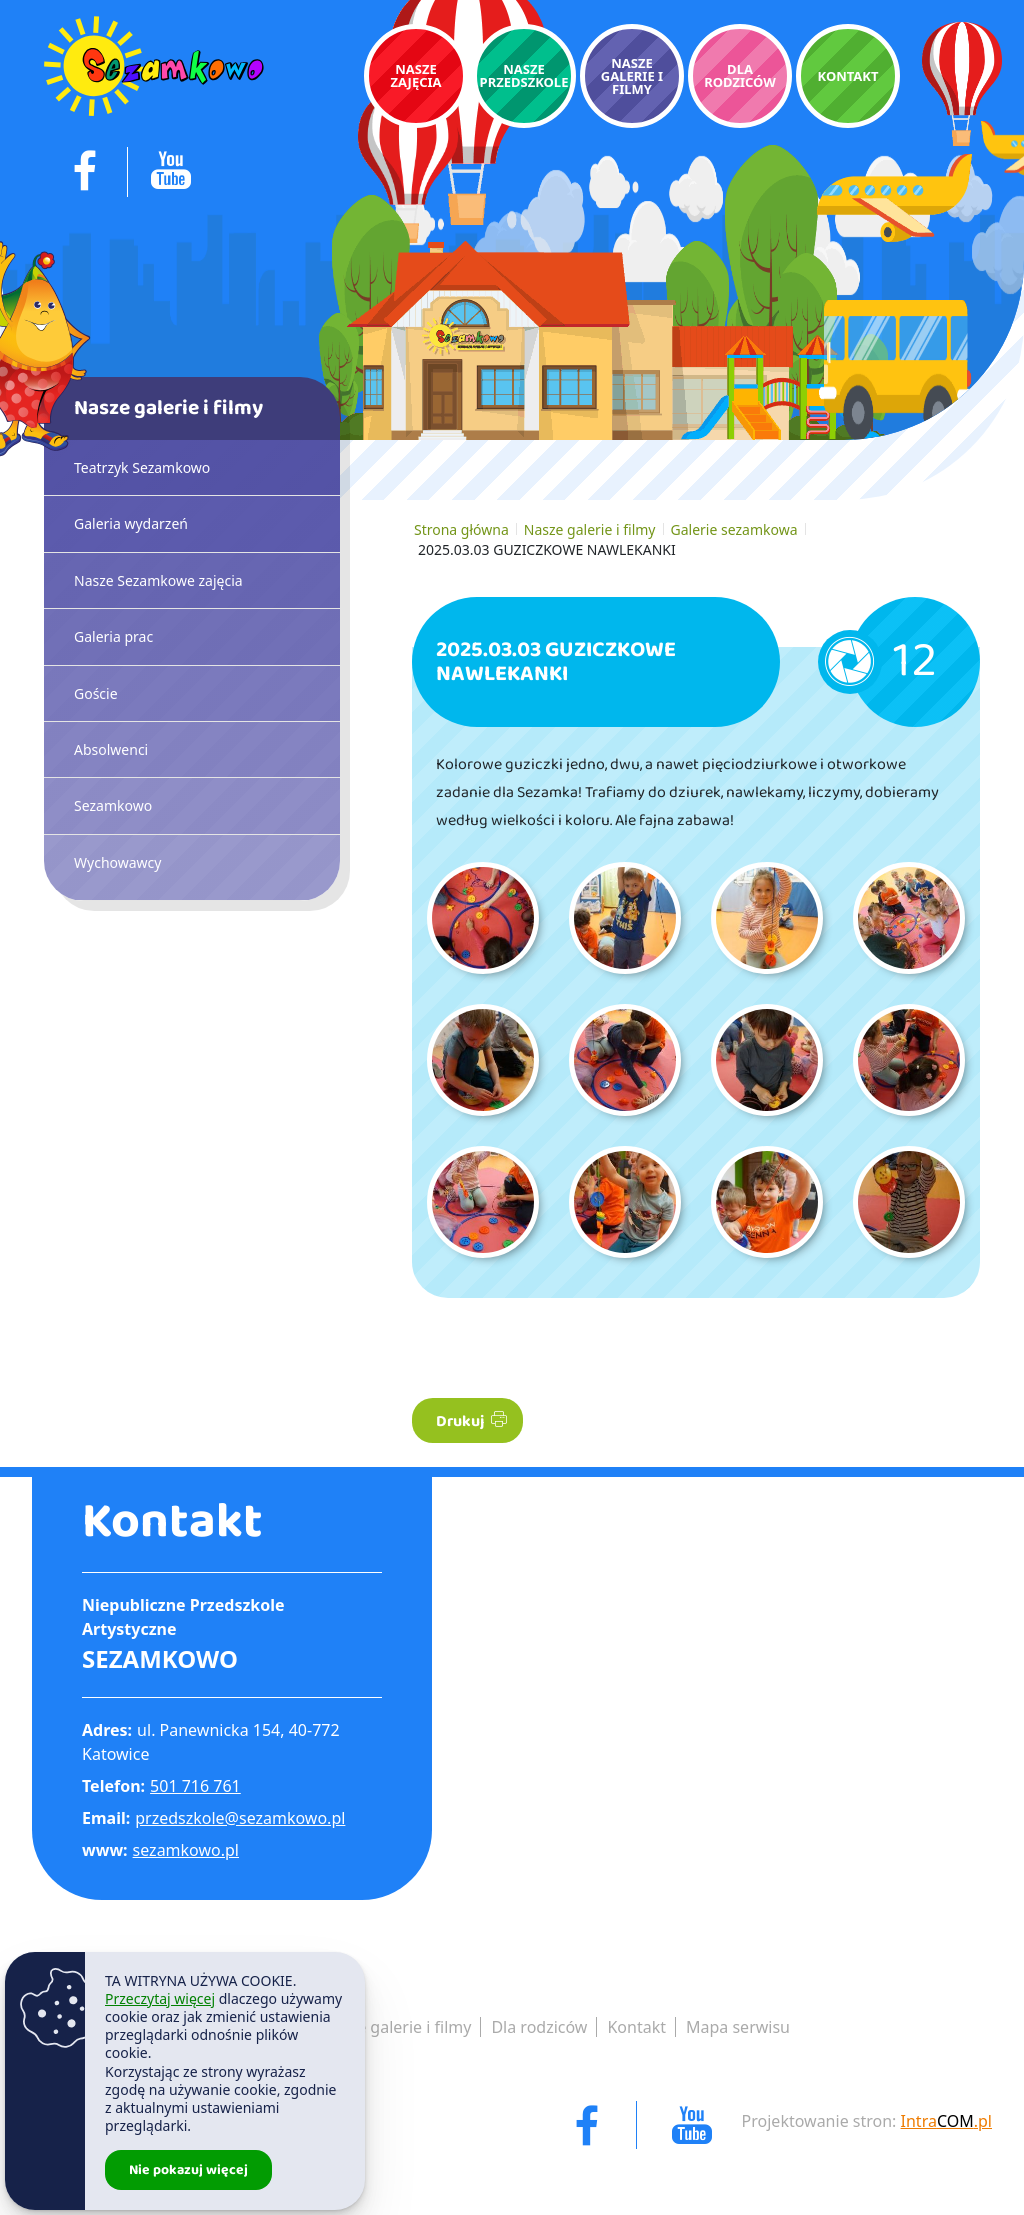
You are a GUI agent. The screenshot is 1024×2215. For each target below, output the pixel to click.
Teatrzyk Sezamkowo (142, 467)
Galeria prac (113, 636)
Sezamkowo (113, 805)
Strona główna (461, 529)
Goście (96, 693)
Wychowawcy (117, 862)
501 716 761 (195, 1786)
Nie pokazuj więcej (188, 2170)
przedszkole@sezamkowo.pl (240, 1818)
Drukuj (471, 1421)
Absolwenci (111, 749)
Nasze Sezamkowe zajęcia (158, 580)
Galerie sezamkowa (734, 529)
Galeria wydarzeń (131, 523)
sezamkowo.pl (186, 1850)
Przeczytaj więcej (160, 1998)
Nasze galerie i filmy (590, 529)
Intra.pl (946, 2121)
